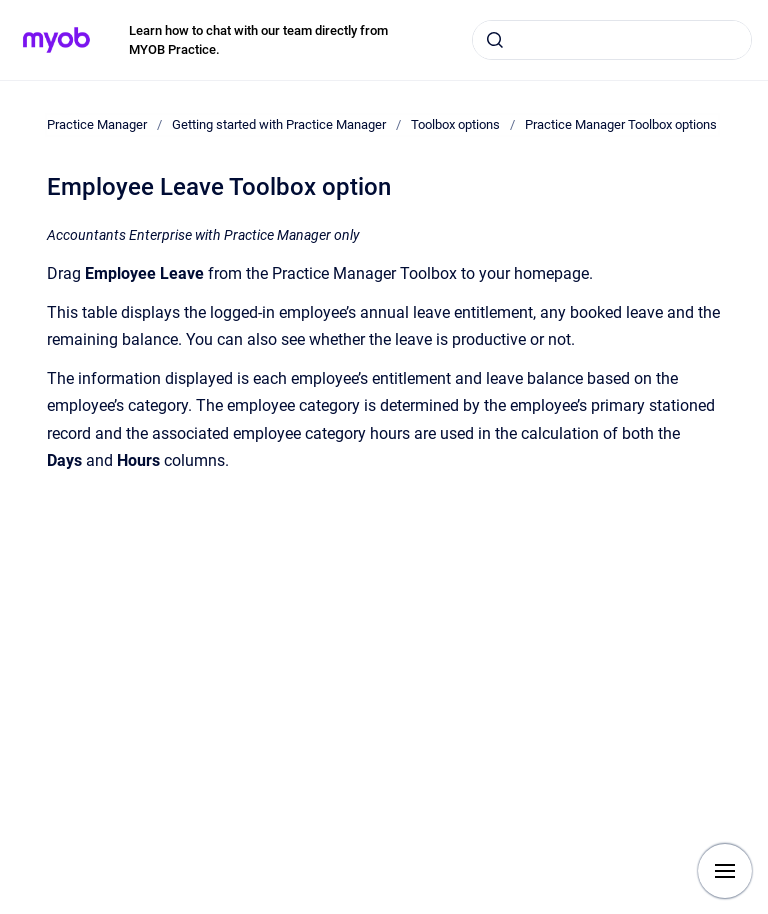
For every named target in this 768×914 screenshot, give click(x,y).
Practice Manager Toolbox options (621, 124)
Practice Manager (97, 124)
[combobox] (612, 40)
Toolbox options (455, 124)
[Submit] (495, 40)
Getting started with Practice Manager (279, 124)
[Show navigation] (725, 871)
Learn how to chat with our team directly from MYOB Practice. (258, 40)
